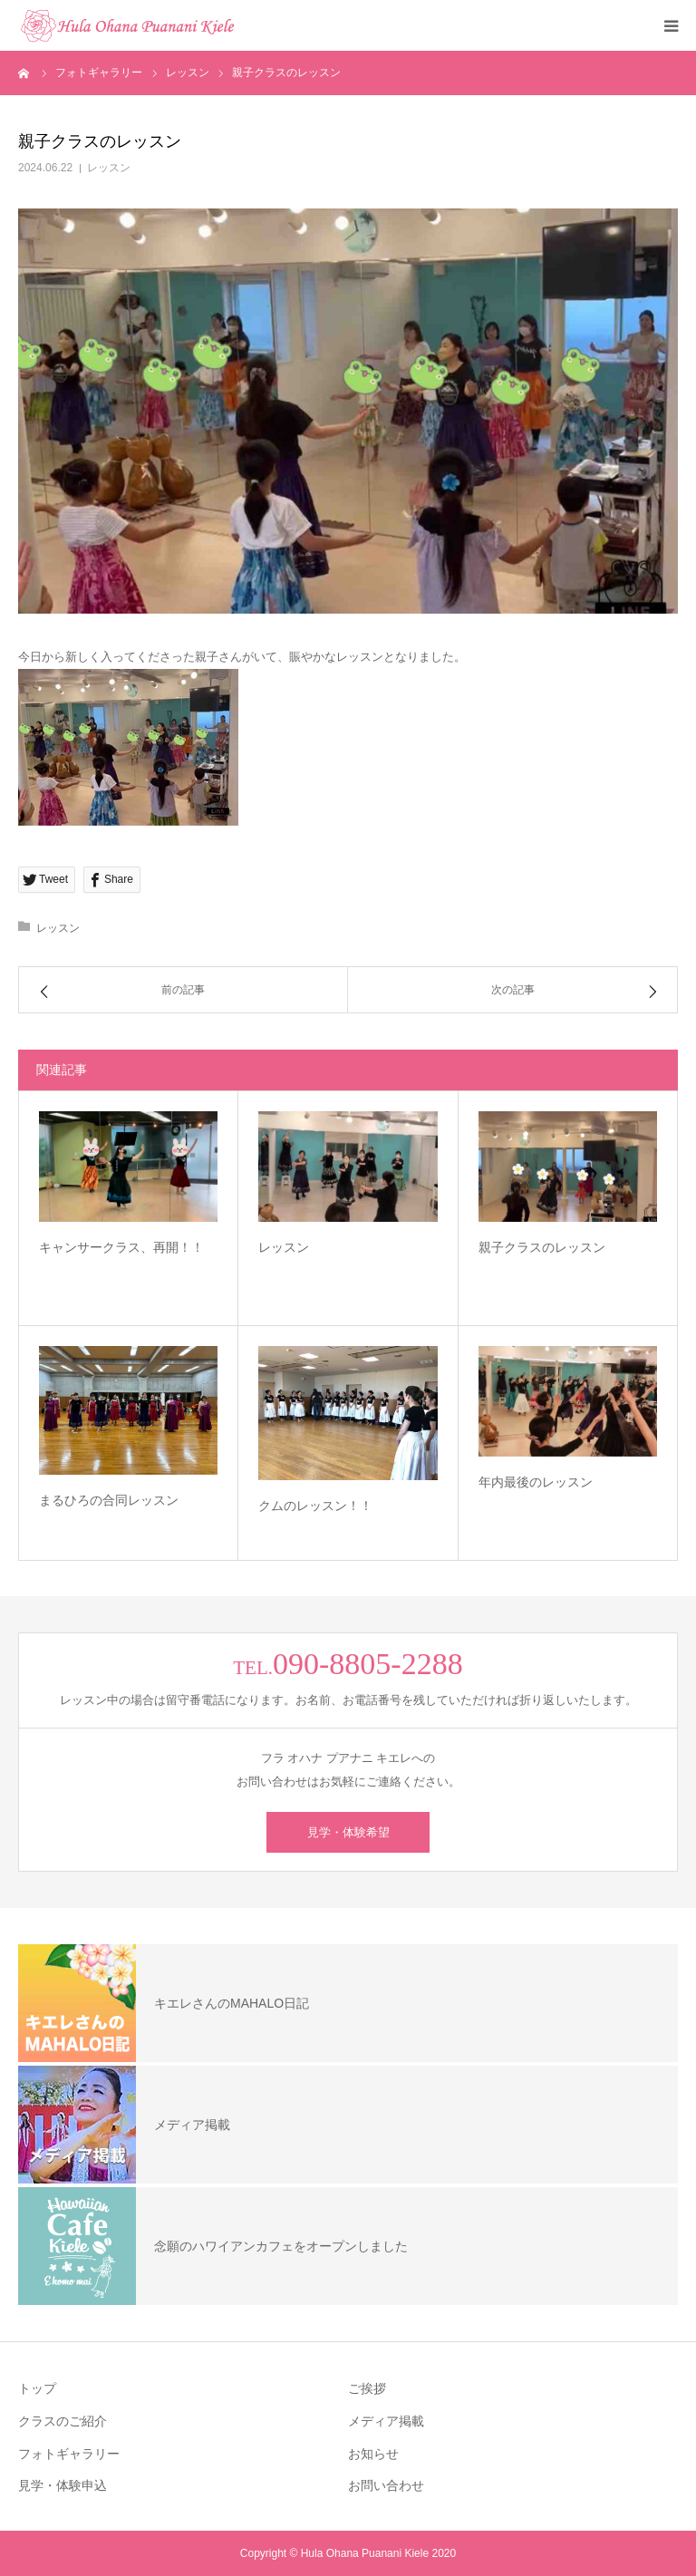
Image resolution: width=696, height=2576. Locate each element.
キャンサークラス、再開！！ (121, 1247)
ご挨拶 (367, 2388)
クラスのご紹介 (62, 2421)
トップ (37, 2388)
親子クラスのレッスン (541, 1247)
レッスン (108, 167)
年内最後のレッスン (535, 1482)
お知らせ (373, 2453)
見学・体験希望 (348, 1832)
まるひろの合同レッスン (109, 1500)
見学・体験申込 (62, 2485)
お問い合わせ (386, 2485)
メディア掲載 (386, 2421)
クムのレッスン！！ (315, 1505)
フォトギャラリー (69, 2453)
